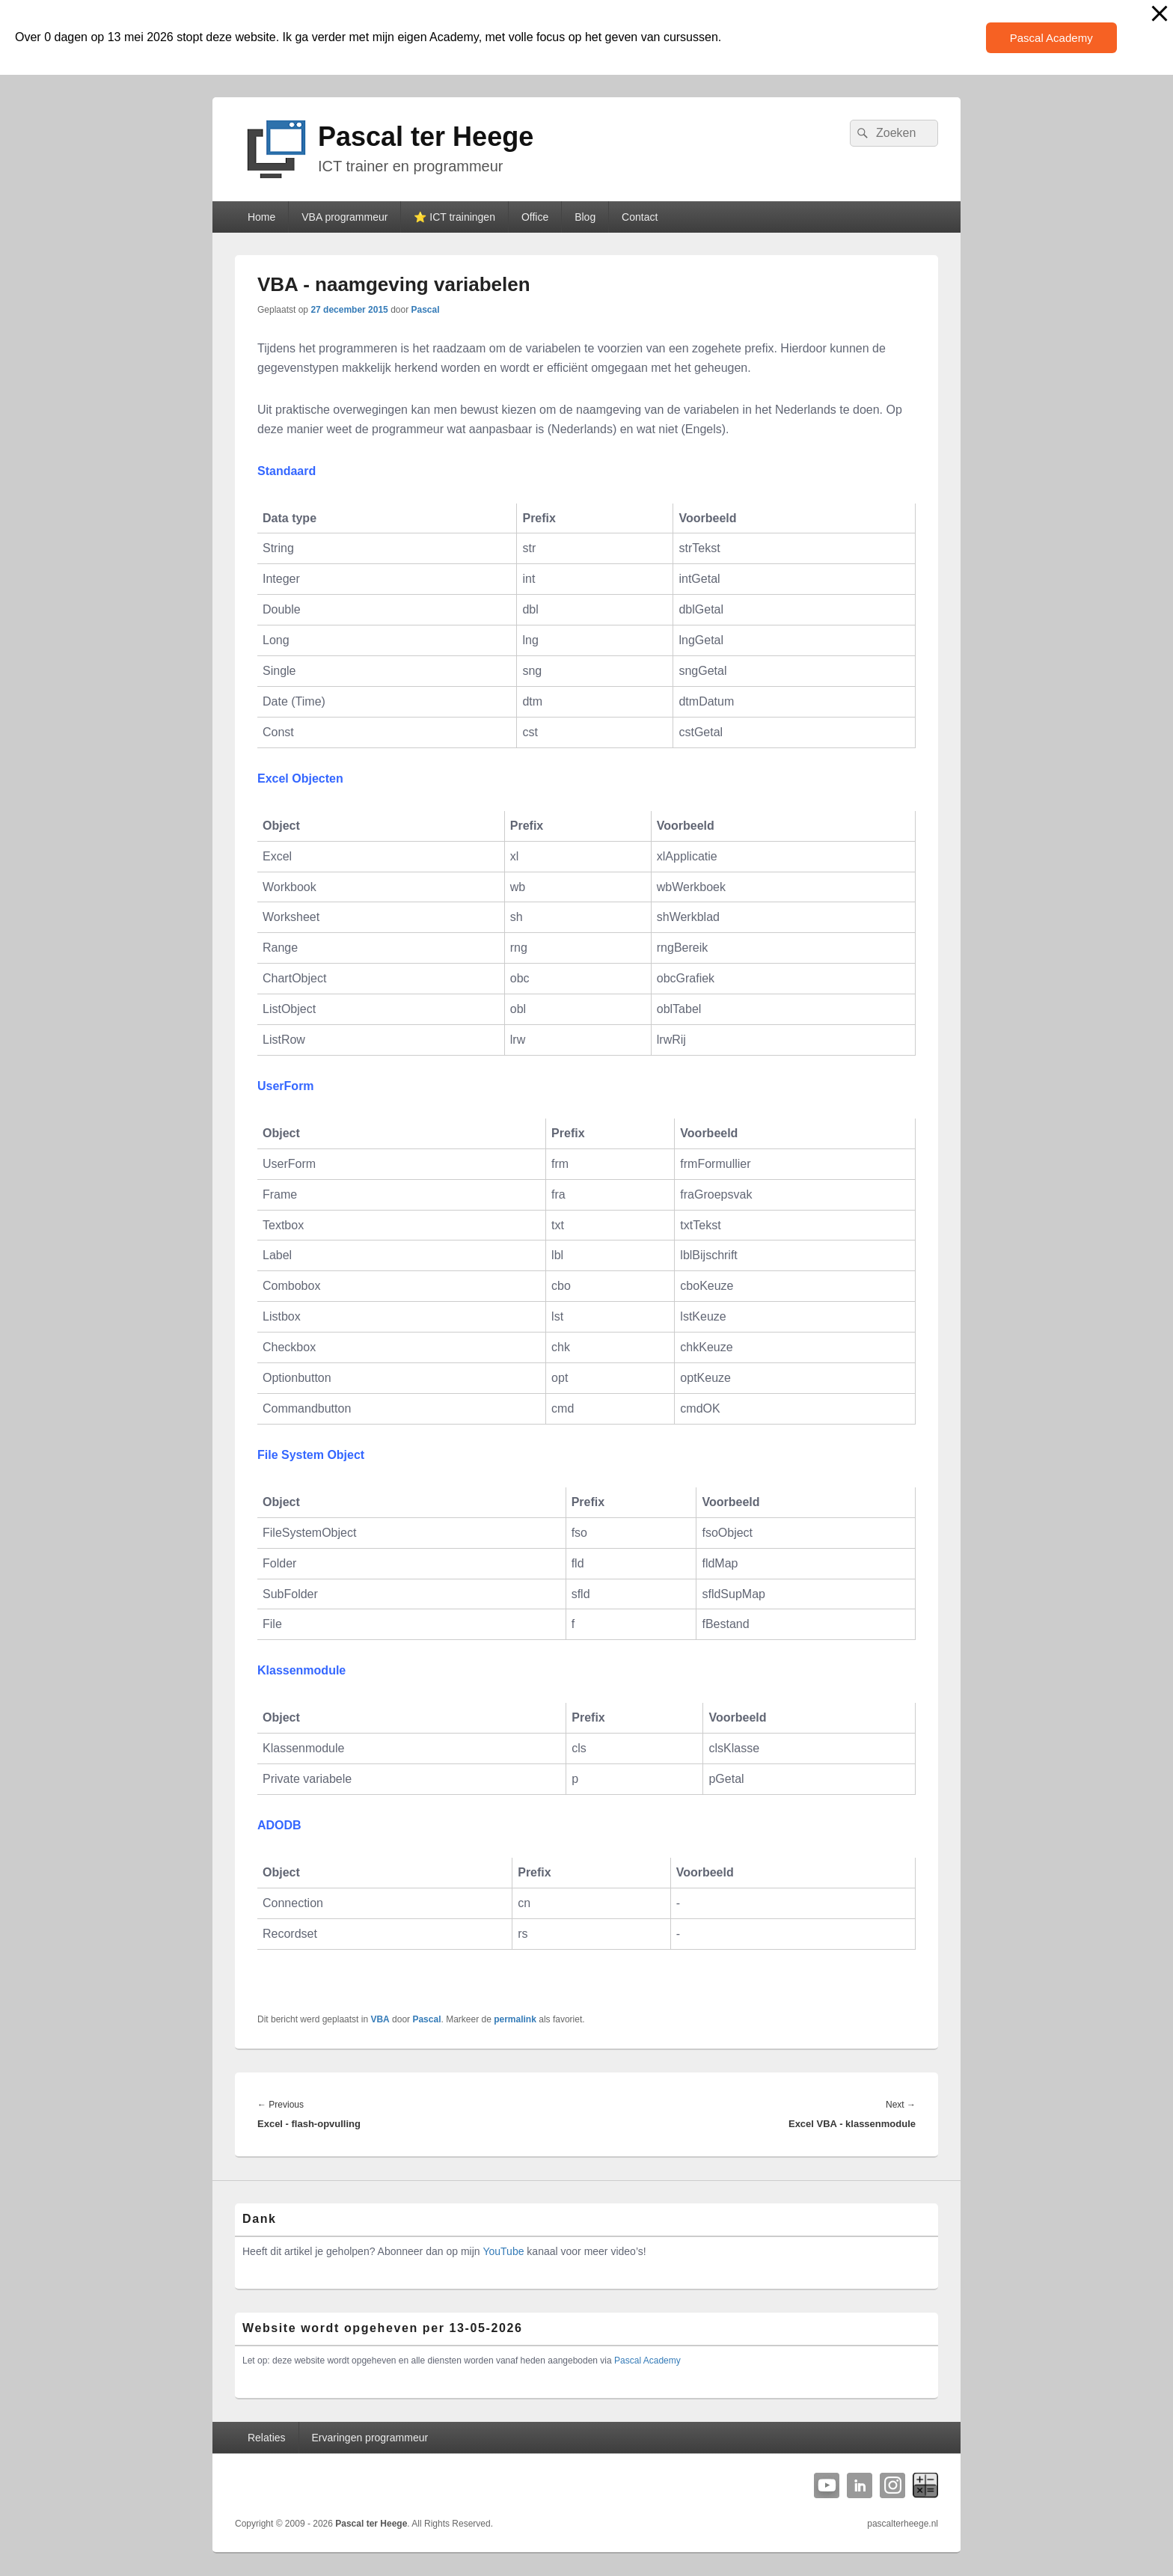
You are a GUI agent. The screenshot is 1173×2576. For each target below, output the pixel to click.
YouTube (503, 2251)
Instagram (892, 2485)
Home (261, 217)
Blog (585, 217)
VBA (379, 2019)
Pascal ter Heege (425, 136)
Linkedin (859, 2485)
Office (534, 217)
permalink (515, 2019)
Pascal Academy (1051, 37)
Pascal (425, 310)
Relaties (267, 2438)
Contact (640, 217)
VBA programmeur (344, 217)
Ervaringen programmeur (370, 2438)
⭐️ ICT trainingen (454, 217)
